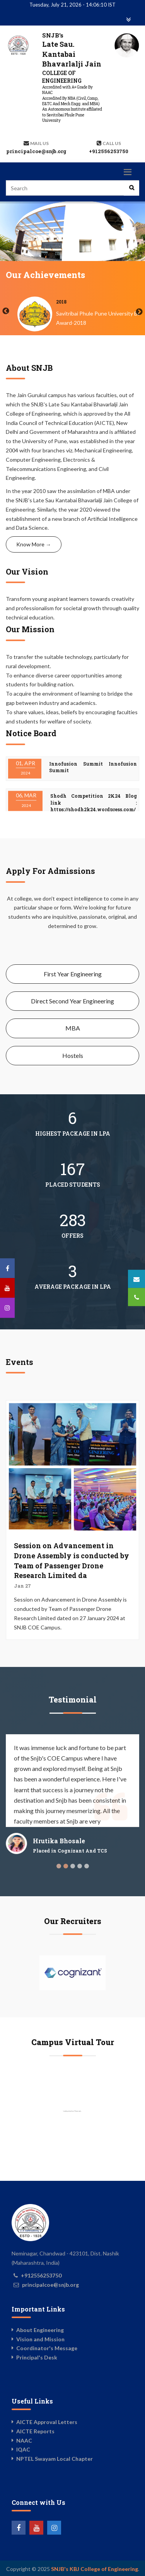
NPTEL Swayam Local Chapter (54, 2458)
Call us (111, 143)
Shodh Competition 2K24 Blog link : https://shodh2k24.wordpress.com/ (93, 802)
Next (139, 312)
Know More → (33, 544)
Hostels (72, 1055)
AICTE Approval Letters (46, 2422)
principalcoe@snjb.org (36, 151)
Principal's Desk (36, 2357)
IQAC (23, 2449)
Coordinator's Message (46, 2348)
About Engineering (40, 2330)
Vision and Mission (40, 2339)
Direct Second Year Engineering (72, 1001)
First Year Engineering (73, 974)
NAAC (24, 2440)
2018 (135, 302)
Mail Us (39, 143)
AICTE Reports (35, 2431)
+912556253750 (108, 151)
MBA (72, 1028)
